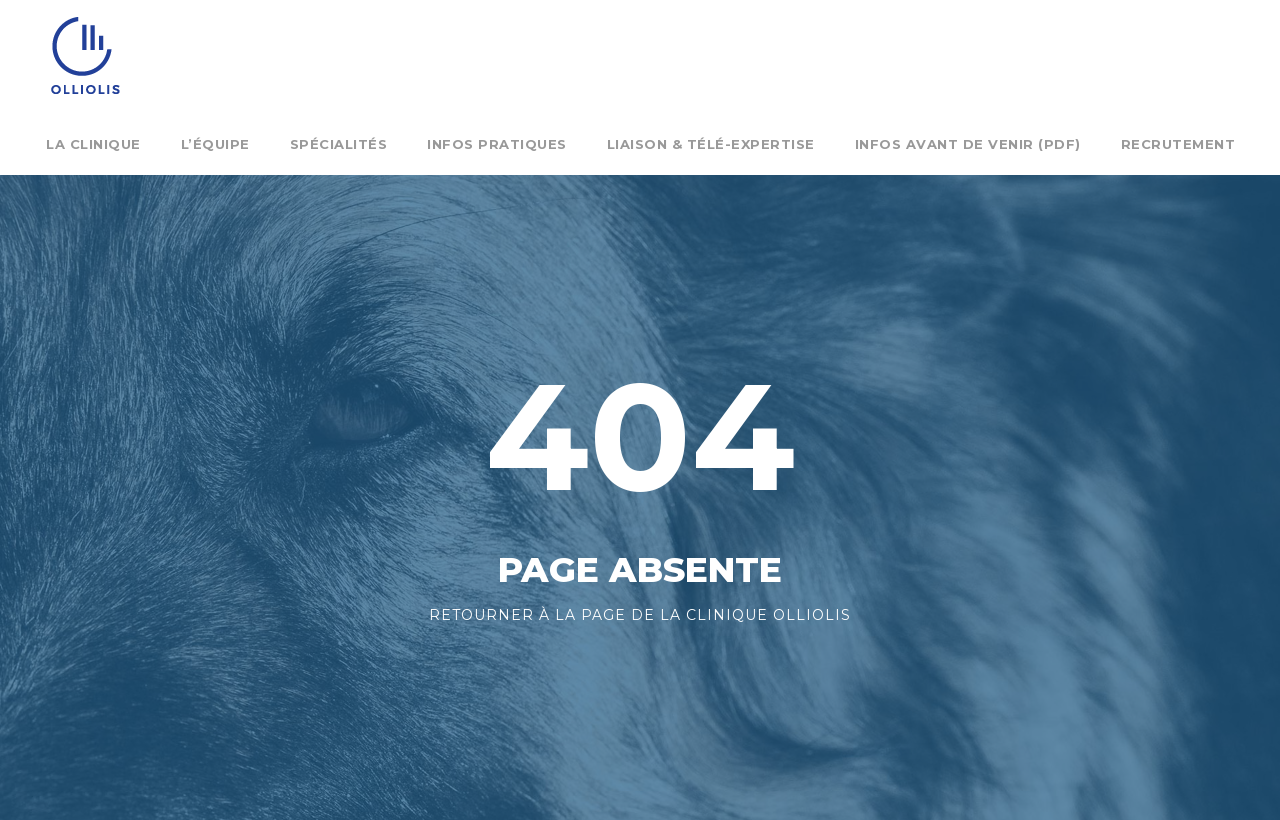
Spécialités (339, 144)
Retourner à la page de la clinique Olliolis (640, 615)
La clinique (93, 144)
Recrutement (1178, 144)
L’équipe (215, 144)
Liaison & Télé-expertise (711, 144)
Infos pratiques (497, 144)
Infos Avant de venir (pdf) (968, 144)
